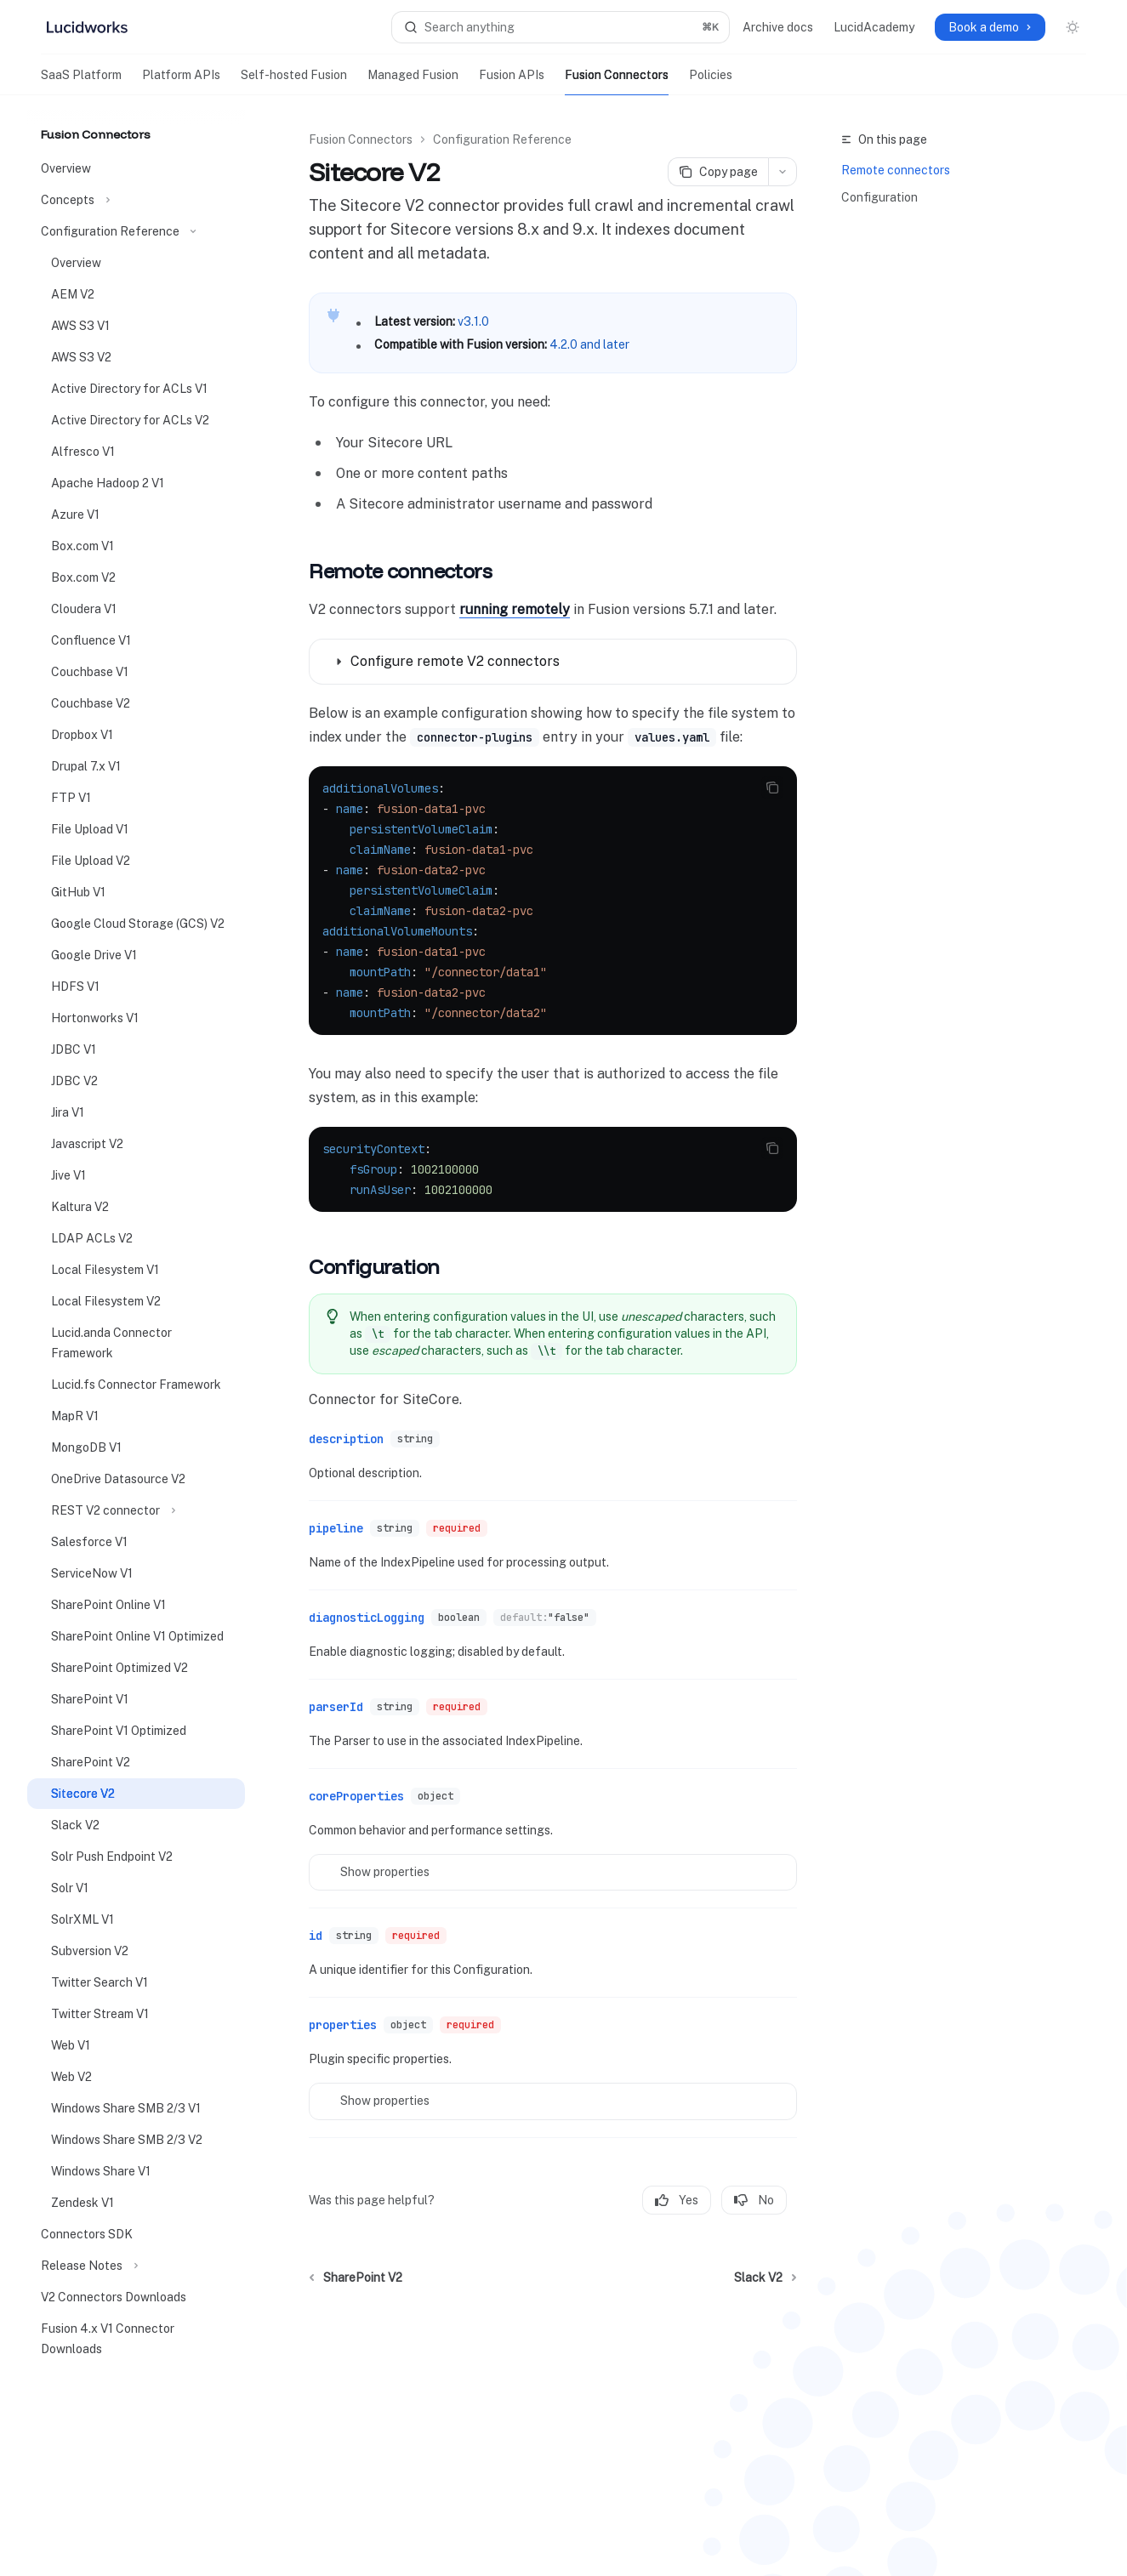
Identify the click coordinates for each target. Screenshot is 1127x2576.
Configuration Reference (502, 139)
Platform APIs (181, 81)
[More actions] (782, 171)
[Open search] (561, 27)
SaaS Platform (81, 81)
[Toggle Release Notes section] (136, 2265)
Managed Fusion (412, 81)
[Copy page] (718, 171)
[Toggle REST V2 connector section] (136, 1510)
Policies (710, 81)
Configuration (879, 197)
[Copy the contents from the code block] (772, 787)
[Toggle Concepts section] (136, 200)
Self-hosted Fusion (294, 81)
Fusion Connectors (617, 81)
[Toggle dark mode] (1072, 27)
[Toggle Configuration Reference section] (136, 231)
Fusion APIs (511, 81)
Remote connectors (895, 170)
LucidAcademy (874, 27)
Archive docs (778, 27)
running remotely (514, 609)
